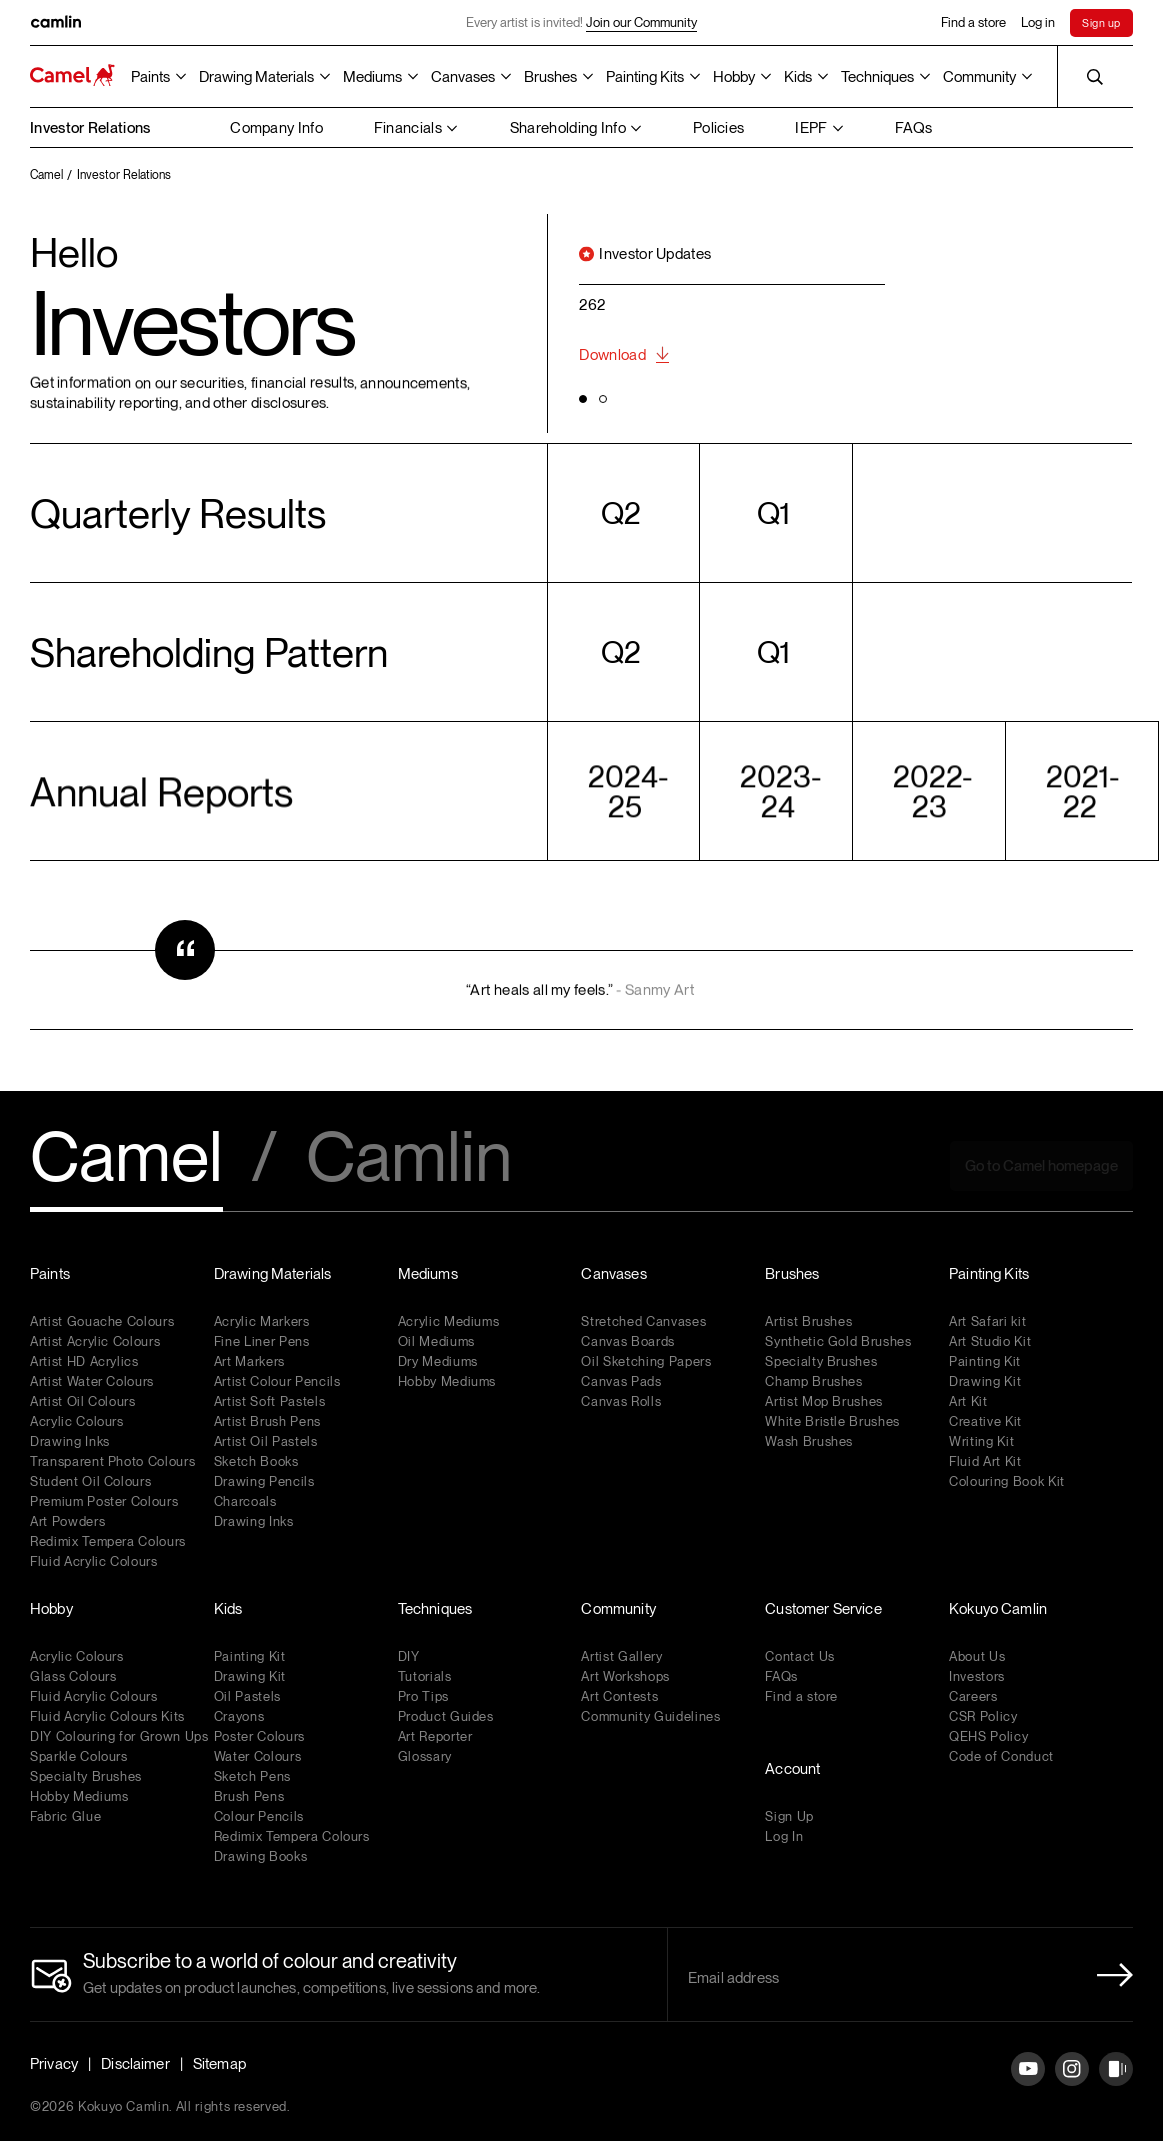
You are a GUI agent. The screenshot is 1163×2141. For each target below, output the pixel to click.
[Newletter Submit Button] (1109, 1975)
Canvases (463, 77)
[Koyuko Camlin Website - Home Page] (72, 76)
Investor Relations (90, 128)
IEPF (811, 128)
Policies (718, 128)
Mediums (372, 77)
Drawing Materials (256, 77)
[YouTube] (1028, 2084)
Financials (408, 128)
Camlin (409, 1159)
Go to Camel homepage (1041, 1166)
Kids (798, 77)
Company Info (276, 128)
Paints (150, 77)
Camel (126, 1159)
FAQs (914, 128)
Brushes (550, 77)
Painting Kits (645, 77)
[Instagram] (1072, 2084)
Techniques (877, 77)
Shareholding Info (568, 128)
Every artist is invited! (581, 23)
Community (979, 77)
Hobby (734, 77)
